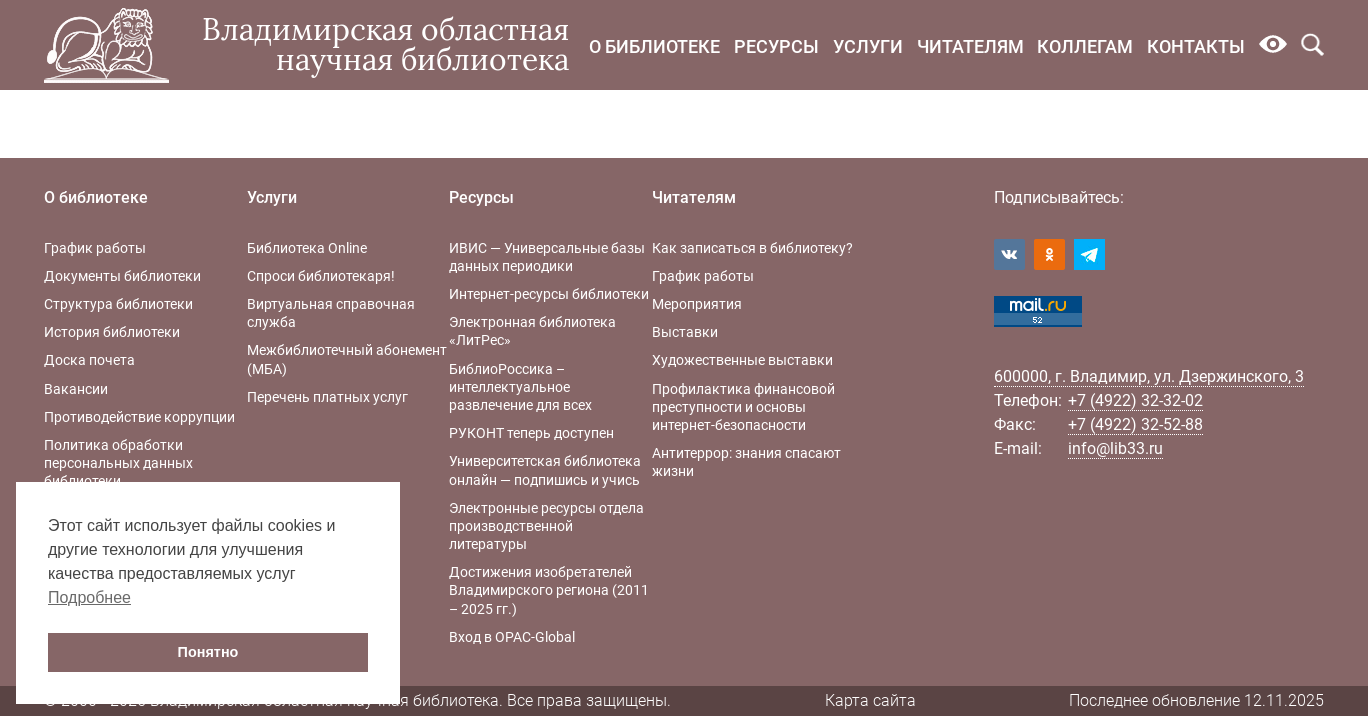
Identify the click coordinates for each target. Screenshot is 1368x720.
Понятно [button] (208, 652)
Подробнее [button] (89, 597)
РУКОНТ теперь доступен (531, 433)
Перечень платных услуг (327, 397)
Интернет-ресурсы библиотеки (549, 294)
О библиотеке (654, 46)
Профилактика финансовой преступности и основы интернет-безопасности (743, 407)
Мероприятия (697, 304)
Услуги (868, 46)
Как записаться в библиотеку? (752, 248)
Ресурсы (776, 46)
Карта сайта (870, 700)
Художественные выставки (742, 360)
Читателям (970, 46)
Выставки (685, 332)
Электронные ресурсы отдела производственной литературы (546, 526)
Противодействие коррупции (139, 417)
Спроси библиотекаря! (321, 276)
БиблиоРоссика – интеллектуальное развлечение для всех (520, 387)
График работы (95, 248)
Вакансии (76, 389)
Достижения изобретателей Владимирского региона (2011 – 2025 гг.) (549, 590)
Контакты (1196, 46)
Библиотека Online (307, 248)
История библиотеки (112, 332)
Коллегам (1085, 46)
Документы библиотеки (122, 276)
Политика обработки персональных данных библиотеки (118, 463)
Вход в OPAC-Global (512, 637)
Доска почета (89, 360)
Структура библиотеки (118, 304)
